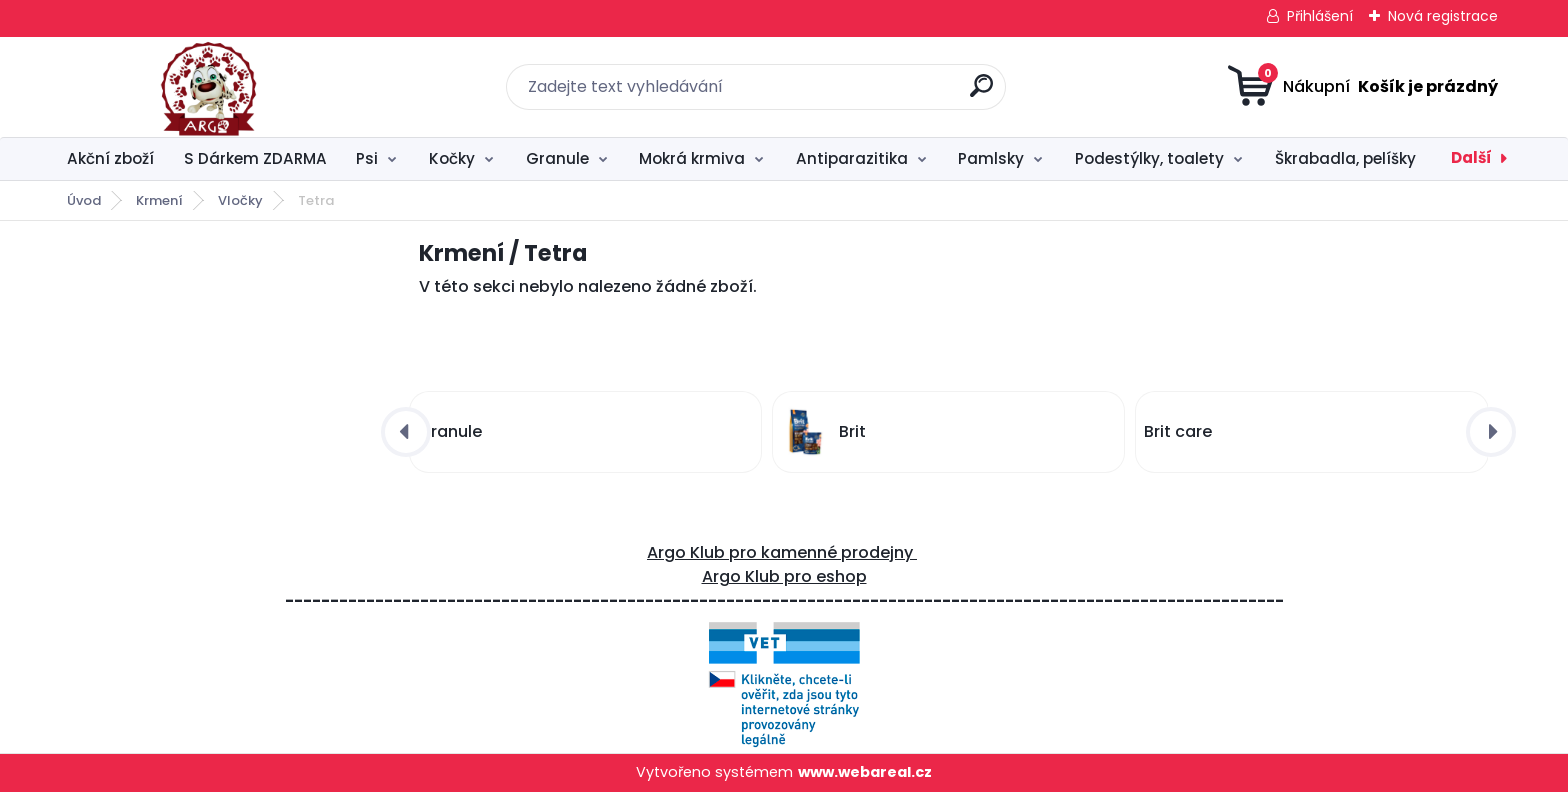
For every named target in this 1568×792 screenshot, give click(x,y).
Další (1471, 157)
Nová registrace (1443, 16)
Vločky (240, 200)
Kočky (452, 158)
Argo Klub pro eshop (784, 576)
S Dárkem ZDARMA (255, 158)
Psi (367, 158)
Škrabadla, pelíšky (1345, 158)
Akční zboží (110, 158)
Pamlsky (991, 158)
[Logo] (176, 87)
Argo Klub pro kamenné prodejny (782, 552)
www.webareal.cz (865, 772)
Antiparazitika (852, 158)
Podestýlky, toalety (1149, 158)
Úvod (84, 200)
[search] (981, 93)
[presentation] (406, 432)
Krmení (159, 200)
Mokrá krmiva (692, 158)
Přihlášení (1320, 16)
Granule (557, 158)
